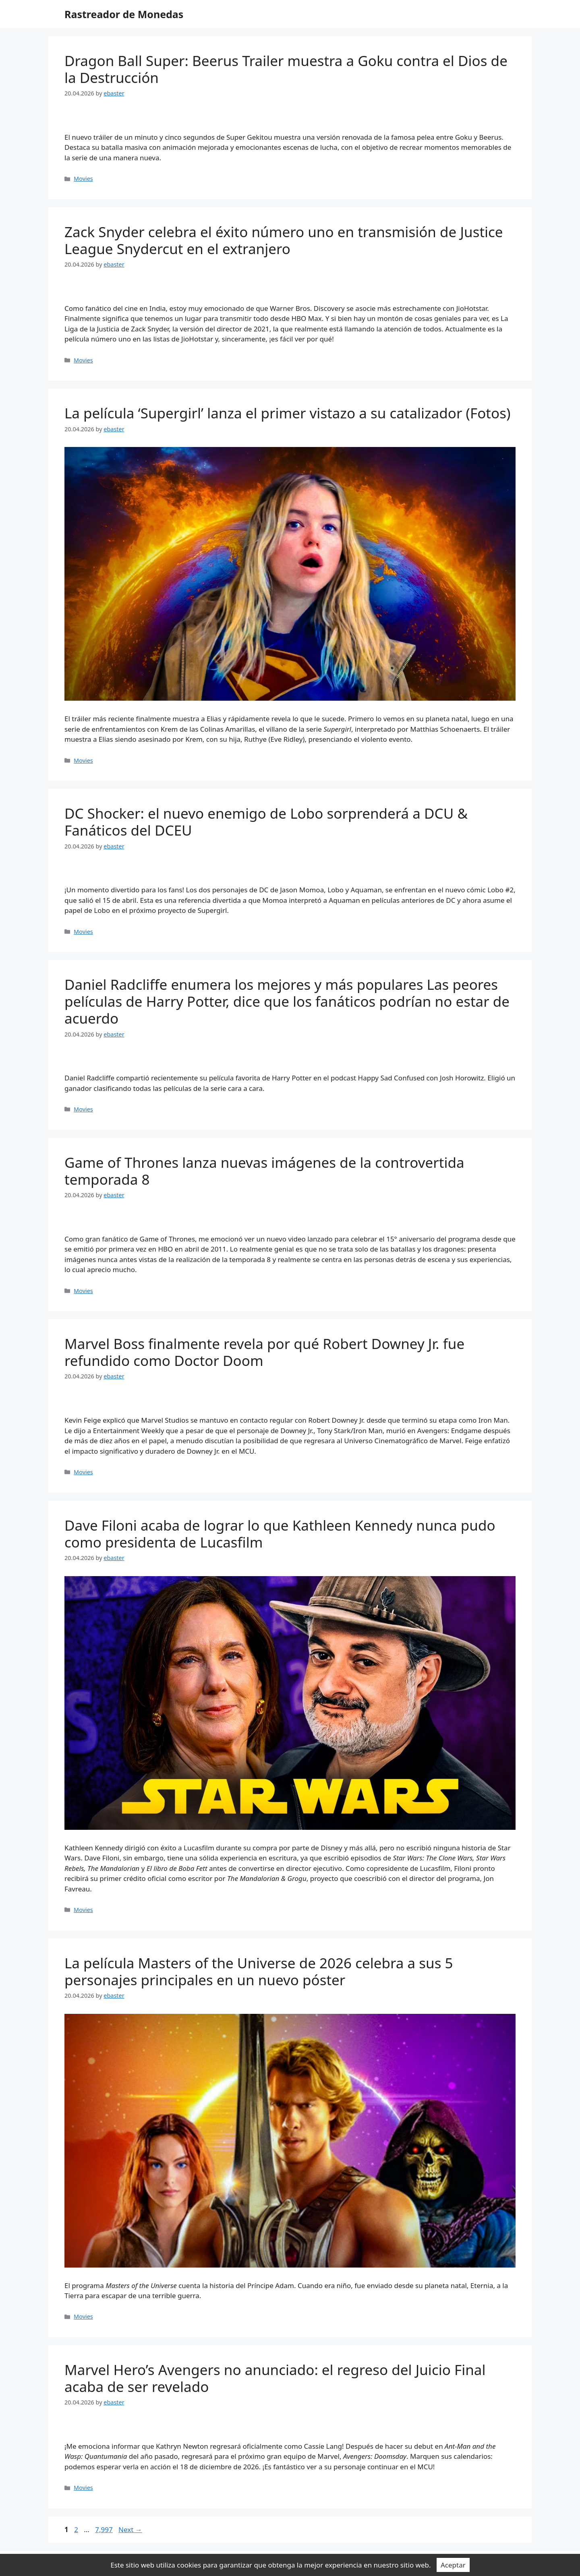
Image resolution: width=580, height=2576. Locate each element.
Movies (83, 178)
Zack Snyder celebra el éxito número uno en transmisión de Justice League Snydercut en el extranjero (283, 240)
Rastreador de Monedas (123, 14)
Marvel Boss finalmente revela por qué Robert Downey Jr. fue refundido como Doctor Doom (264, 1352)
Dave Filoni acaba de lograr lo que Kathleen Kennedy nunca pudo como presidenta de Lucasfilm (279, 1534)
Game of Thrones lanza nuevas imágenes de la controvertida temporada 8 (264, 1171)
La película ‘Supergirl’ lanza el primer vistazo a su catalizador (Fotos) (287, 412)
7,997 (103, 2529)
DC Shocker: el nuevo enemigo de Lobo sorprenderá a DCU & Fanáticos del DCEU (266, 822)
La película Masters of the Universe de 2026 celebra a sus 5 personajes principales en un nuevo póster (258, 1971)
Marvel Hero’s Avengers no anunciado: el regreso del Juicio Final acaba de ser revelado (275, 2378)
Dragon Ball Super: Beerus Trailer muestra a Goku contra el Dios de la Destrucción (286, 69)
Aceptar (453, 2565)
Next (130, 2529)
